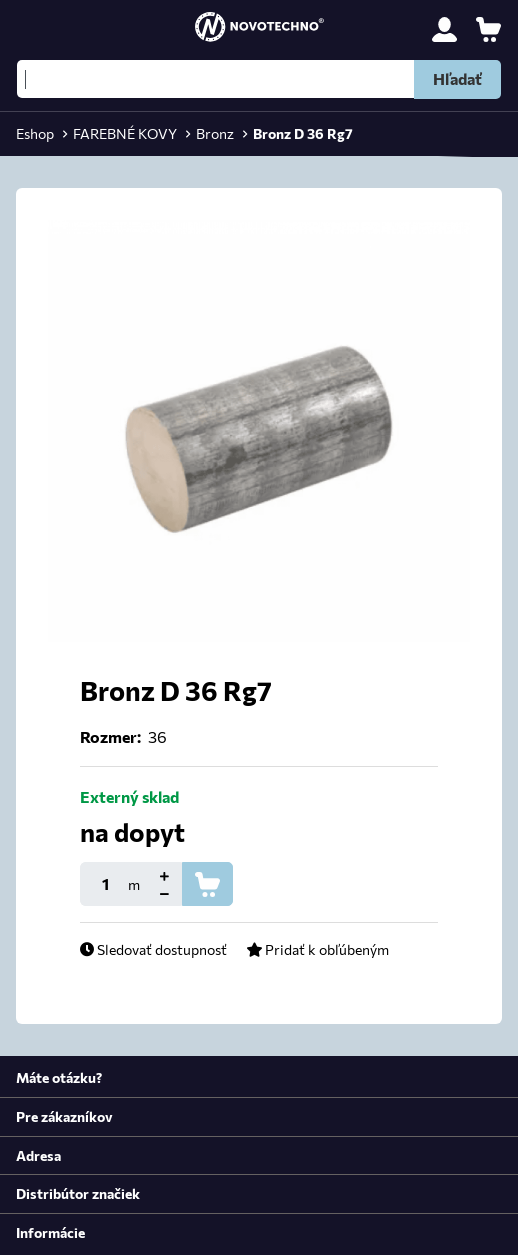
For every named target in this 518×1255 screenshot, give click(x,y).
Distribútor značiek (78, 1193)
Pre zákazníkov (64, 1116)
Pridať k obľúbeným (317, 949)
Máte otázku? (59, 1077)
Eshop (35, 133)
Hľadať (457, 78)
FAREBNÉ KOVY (125, 133)
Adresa (38, 1155)
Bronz (215, 133)
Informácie (50, 1232)
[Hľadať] (259, 79)
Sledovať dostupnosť (153, 949)
